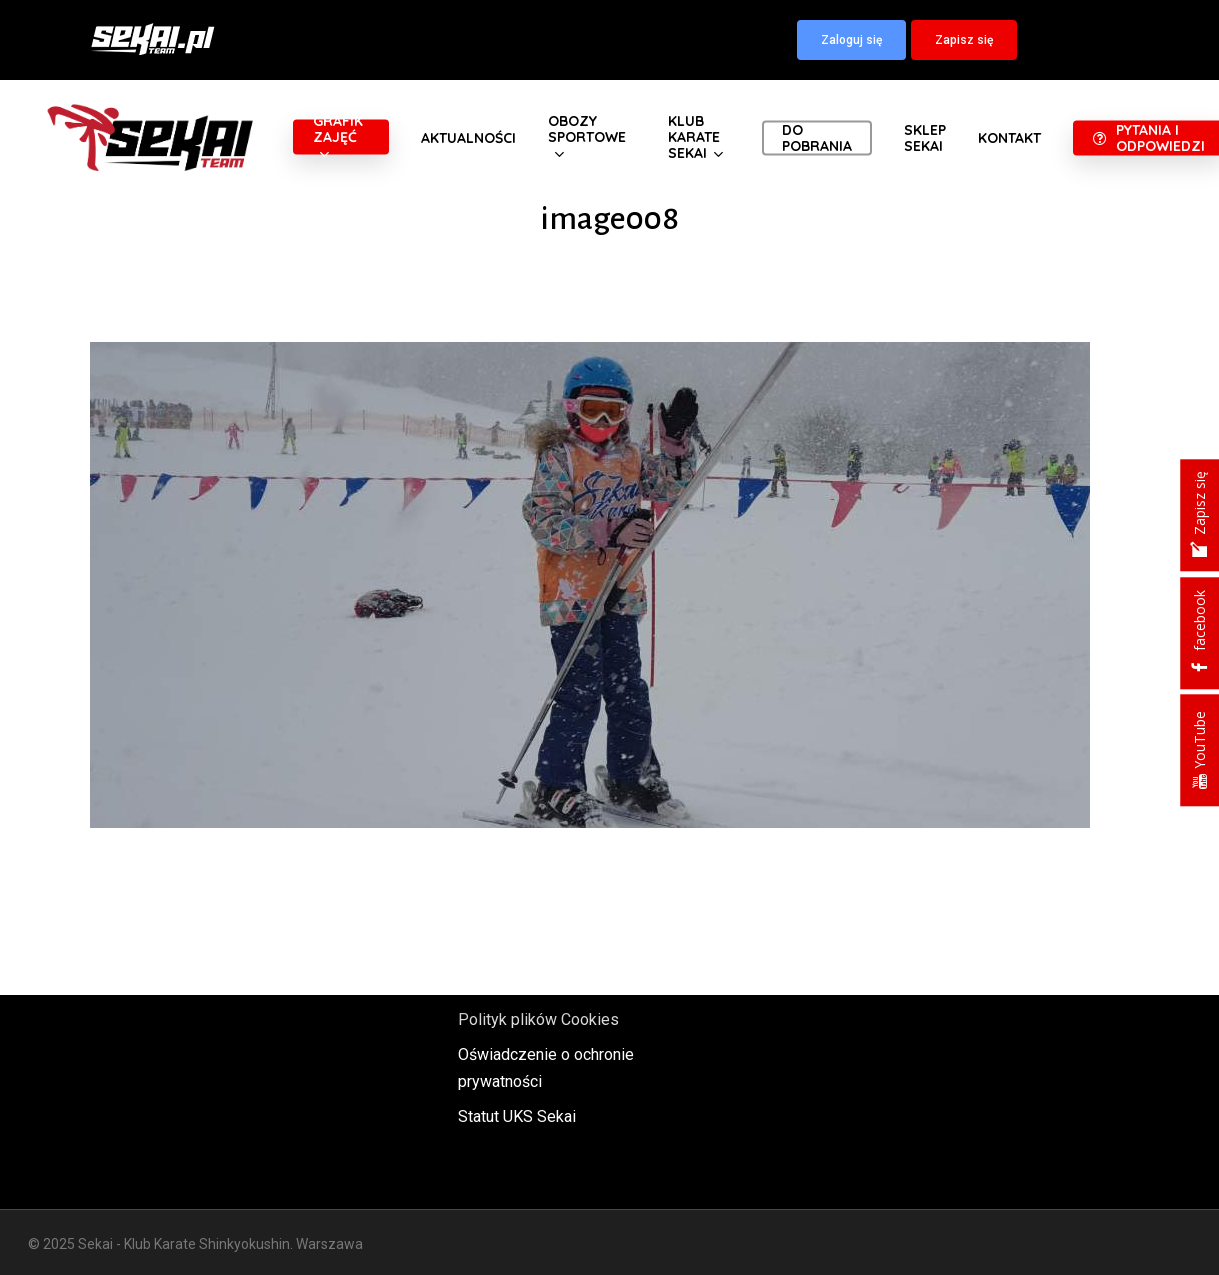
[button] (851, 40)
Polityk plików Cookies (538, 1019)
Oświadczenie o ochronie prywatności (546, 1068)
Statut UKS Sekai (517, 1116)
